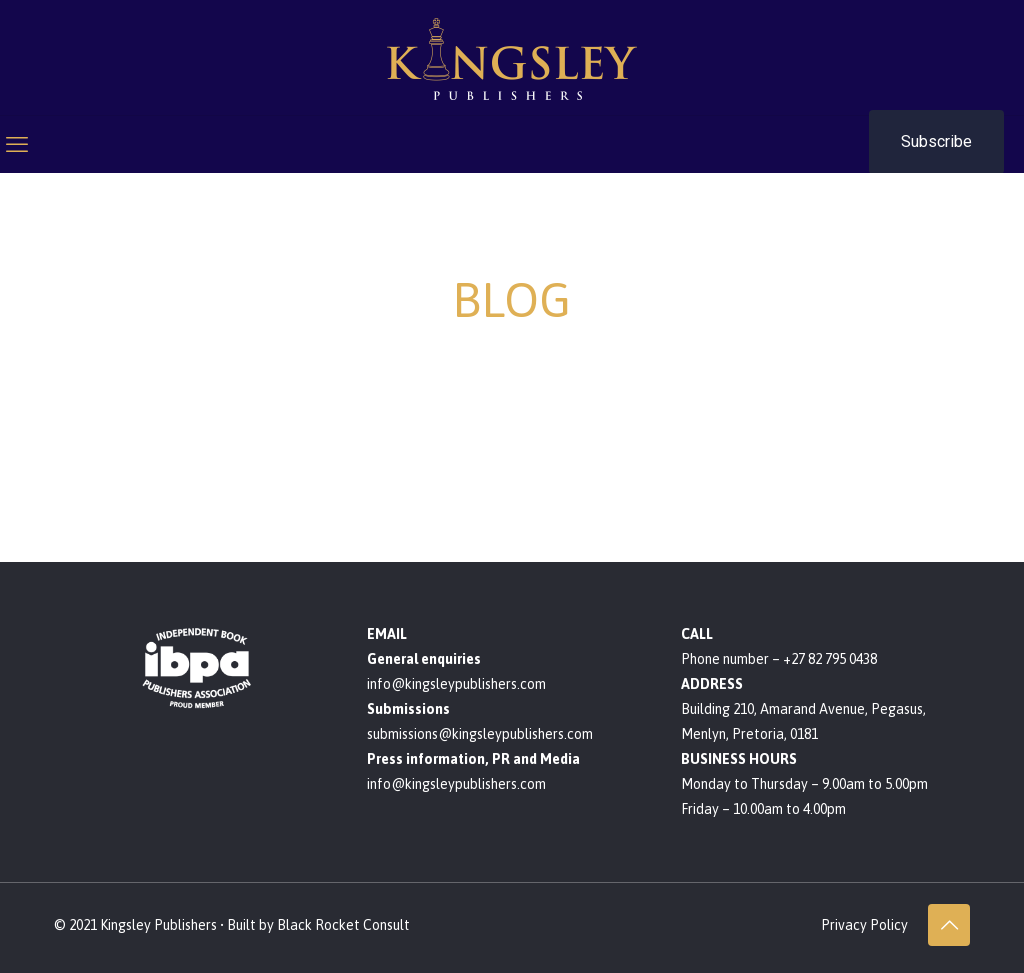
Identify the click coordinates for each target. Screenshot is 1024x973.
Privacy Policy (864, 925)
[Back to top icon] (949, 925)
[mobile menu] (17, 144)
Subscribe (936, 141)
